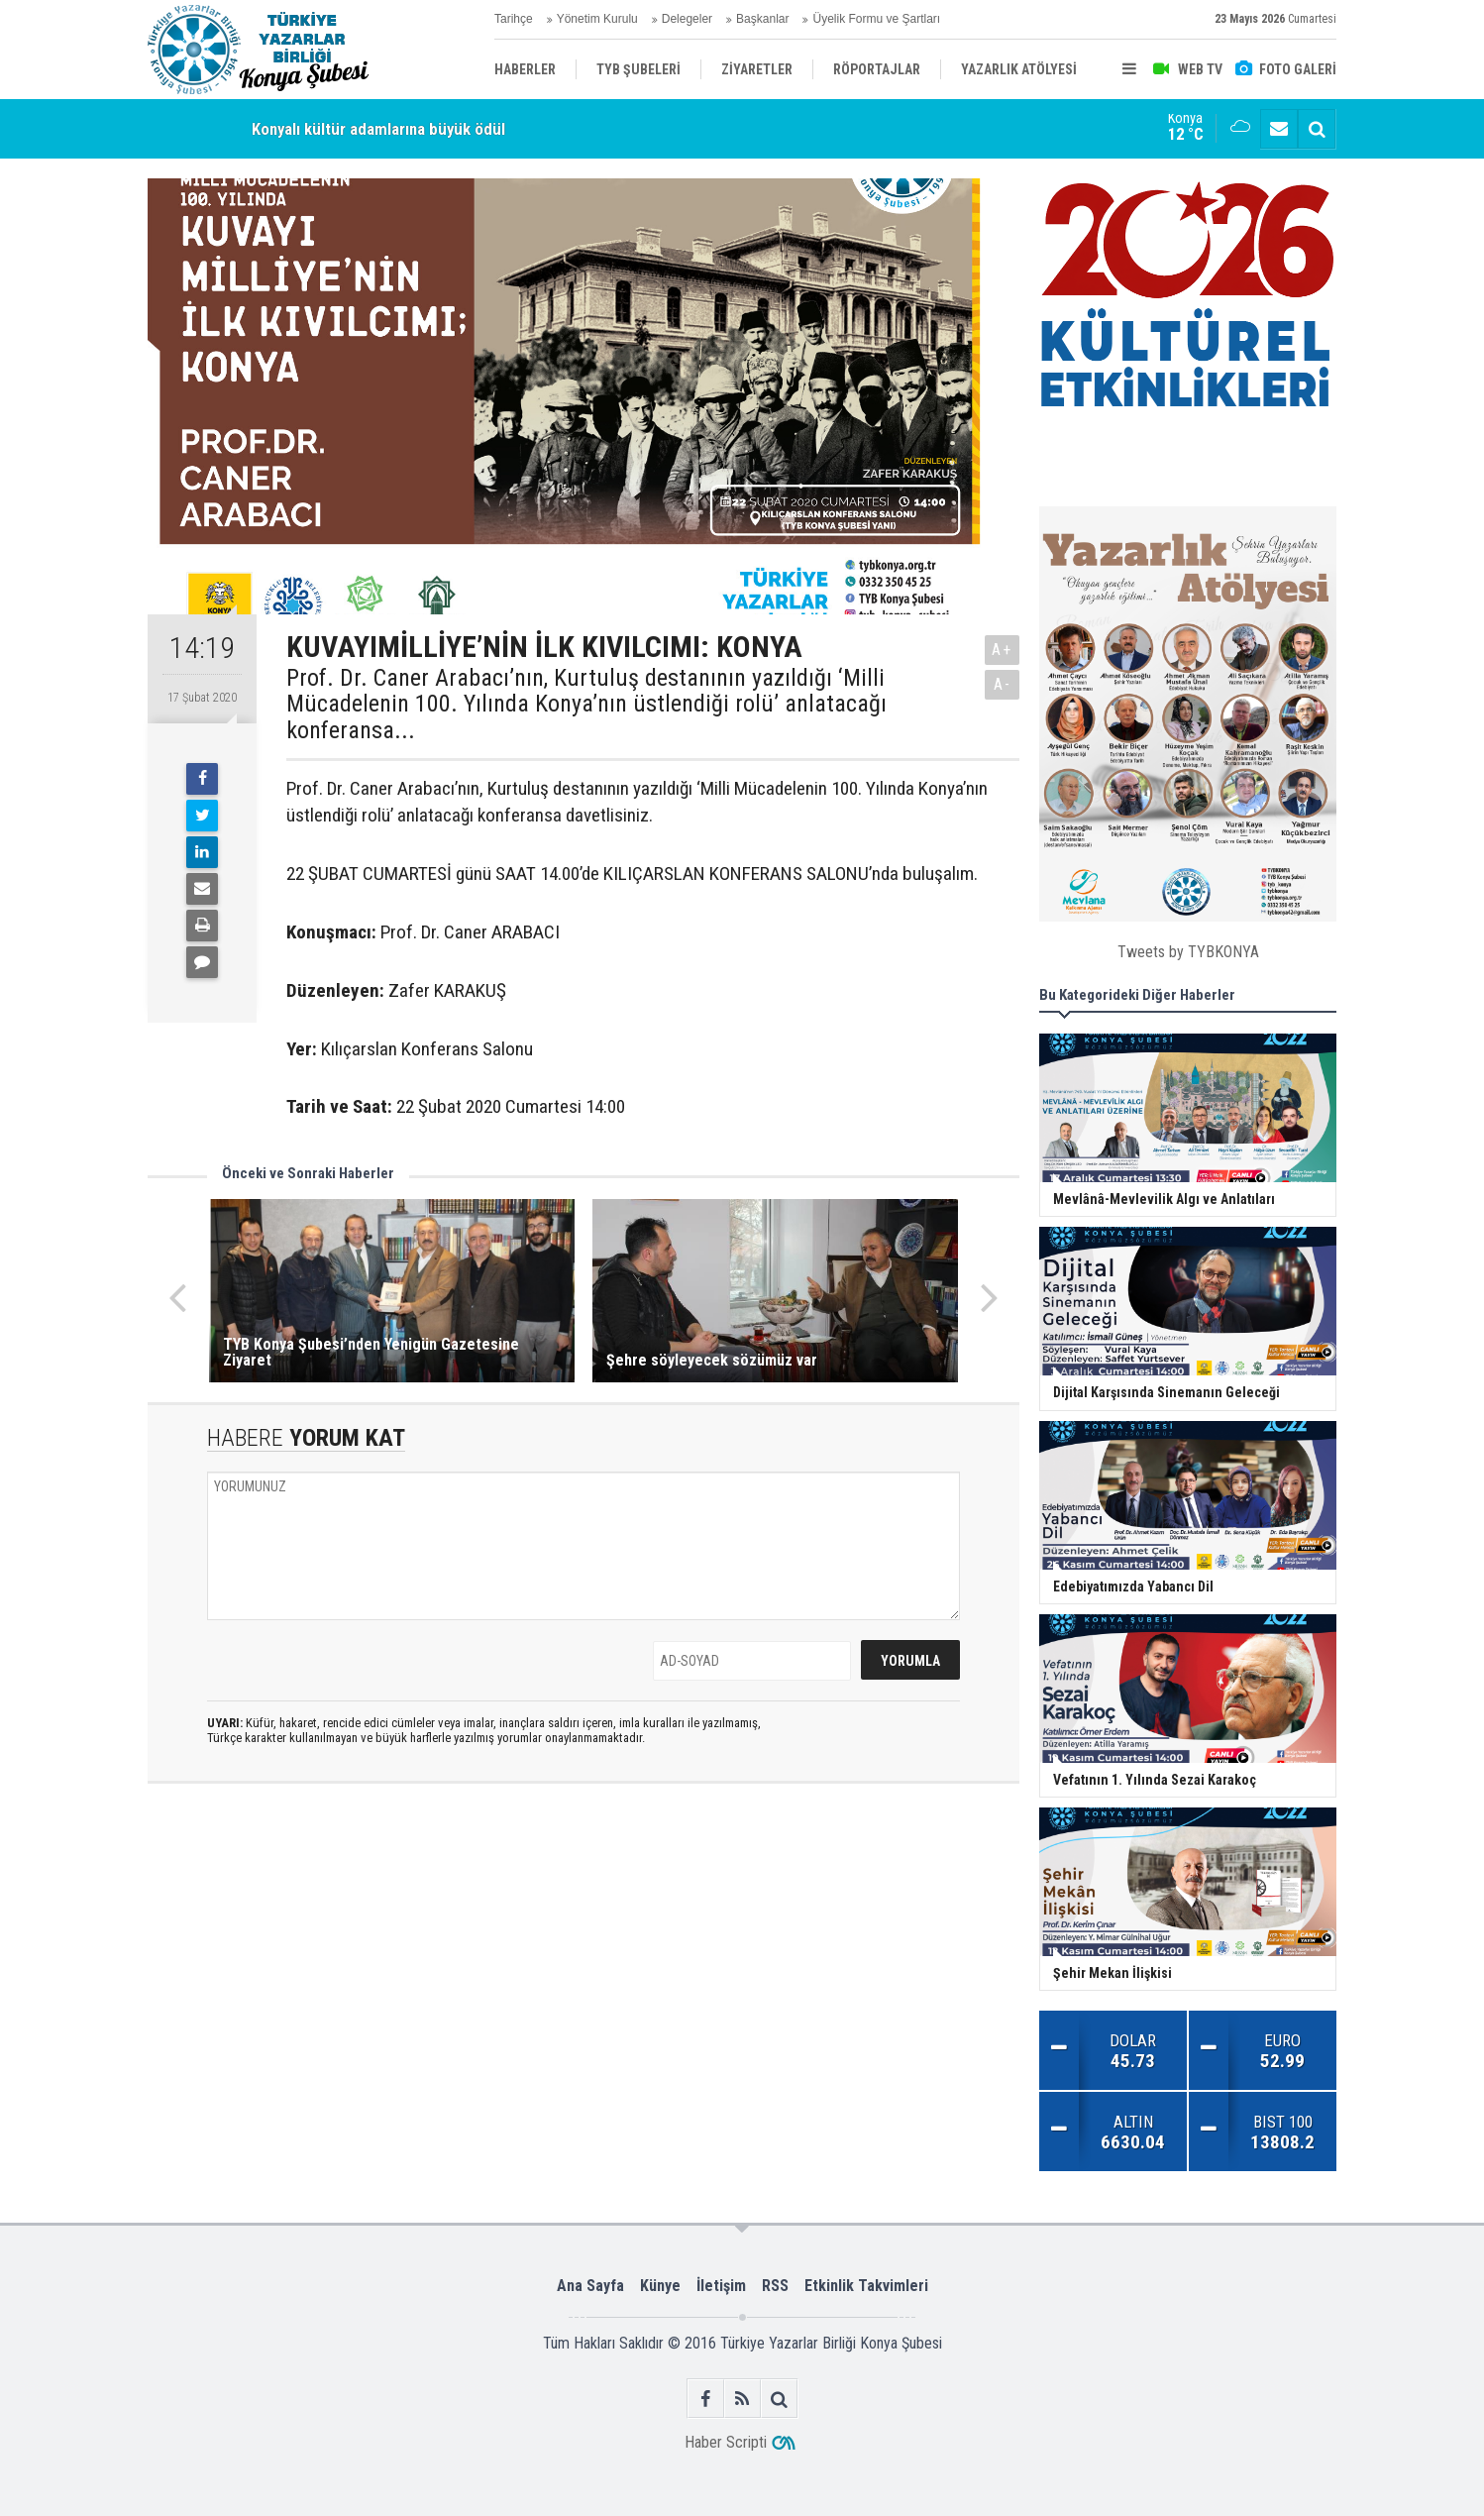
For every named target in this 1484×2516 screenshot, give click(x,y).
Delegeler (687, 19)
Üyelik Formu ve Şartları (876, 19)
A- (1002, 684)
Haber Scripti (726, 2442)
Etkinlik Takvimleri (866, 2285)
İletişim (721, 2285)
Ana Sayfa (590, 2285)
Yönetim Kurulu (597, 19)
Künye (660, 2285)
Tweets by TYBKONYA (1188, 951)
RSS (775, 2285)
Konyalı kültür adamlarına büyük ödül (378, 129)
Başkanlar (762, 19)
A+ (1002, 649)
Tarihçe (513, 19)
